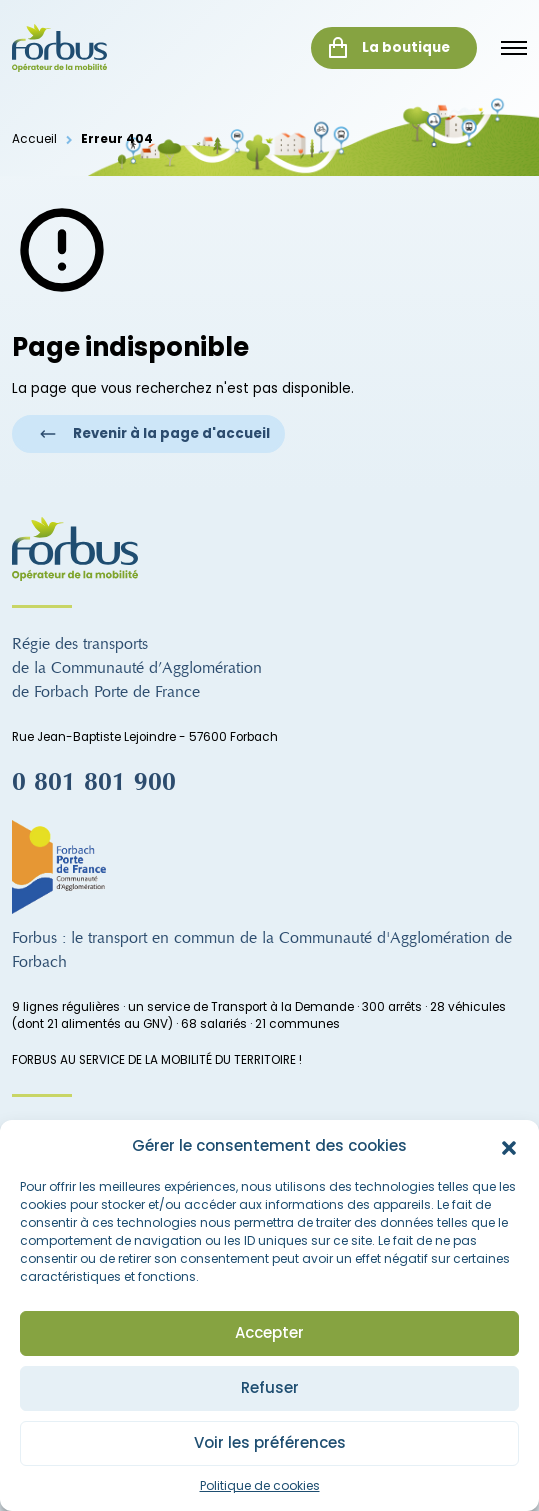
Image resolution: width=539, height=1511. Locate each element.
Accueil (34, 139)
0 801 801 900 (94, 782)
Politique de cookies (260, 1485)
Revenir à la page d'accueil (154, 433)
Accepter (269, 1332)
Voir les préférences (270, 1442)
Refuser (270, 1387)
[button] (509, 1147)
